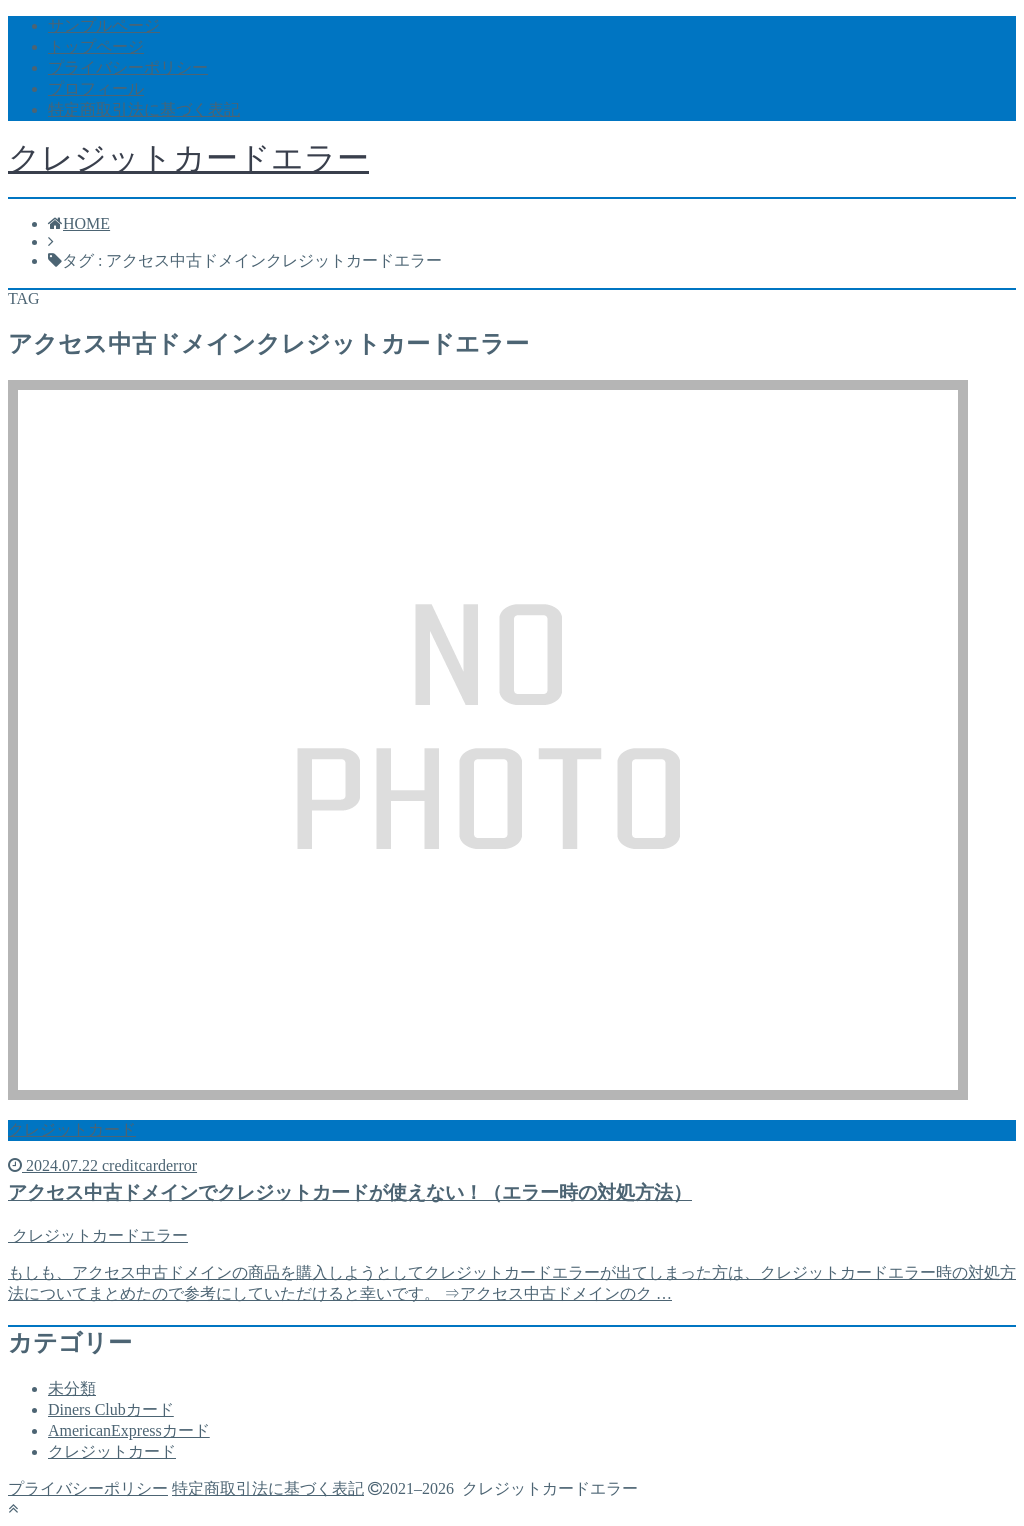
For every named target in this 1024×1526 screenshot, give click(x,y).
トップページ (96, 46)
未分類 (72, 1388)
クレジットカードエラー (188, 158)
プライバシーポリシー (128, 67)
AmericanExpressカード (129, 1430)
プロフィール (96, 88)
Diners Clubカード (111, 1409)
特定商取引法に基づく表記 (144, 109)
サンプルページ (104, 25)
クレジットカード (112, 1451)
